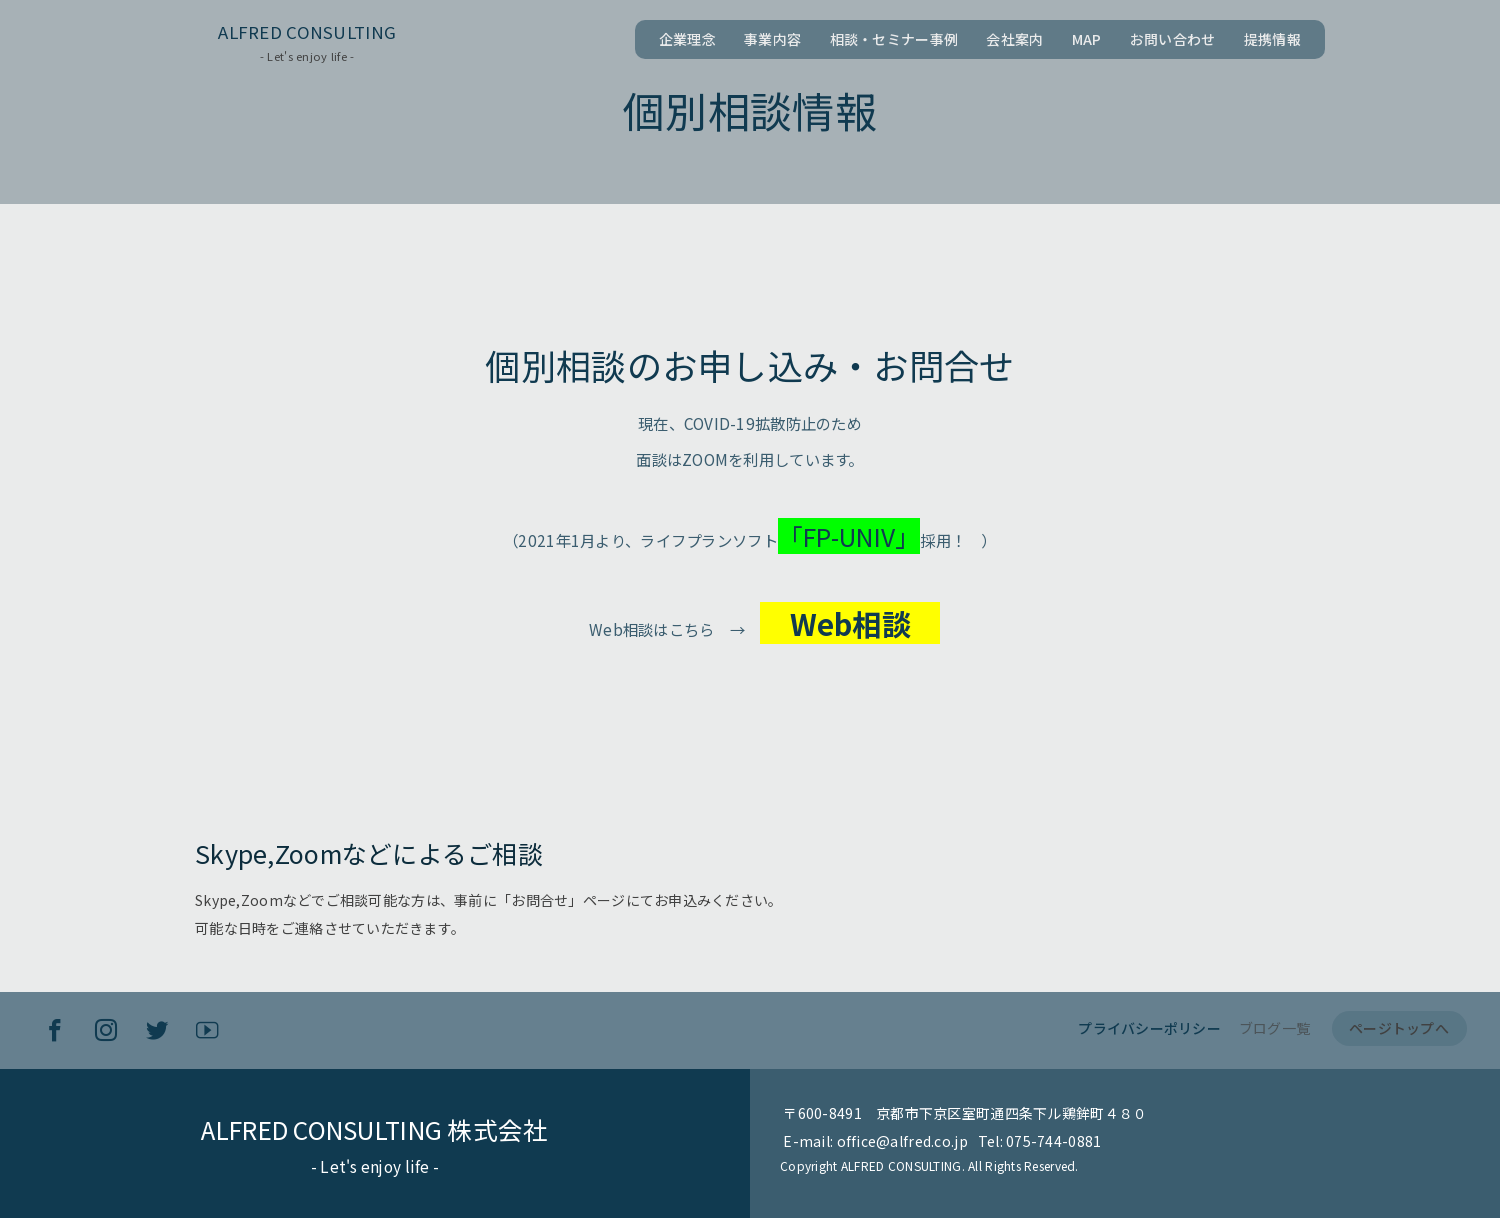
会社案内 (1014, 39)
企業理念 (687, 39)
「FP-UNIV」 (864, 536)
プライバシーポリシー (1149, 1028)
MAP (1087, 39)
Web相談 (866, 623)
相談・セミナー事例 (894, 39)
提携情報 (1272, 39)
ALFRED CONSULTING (307, 32)
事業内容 (772, 39)
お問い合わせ (1173, 39)
